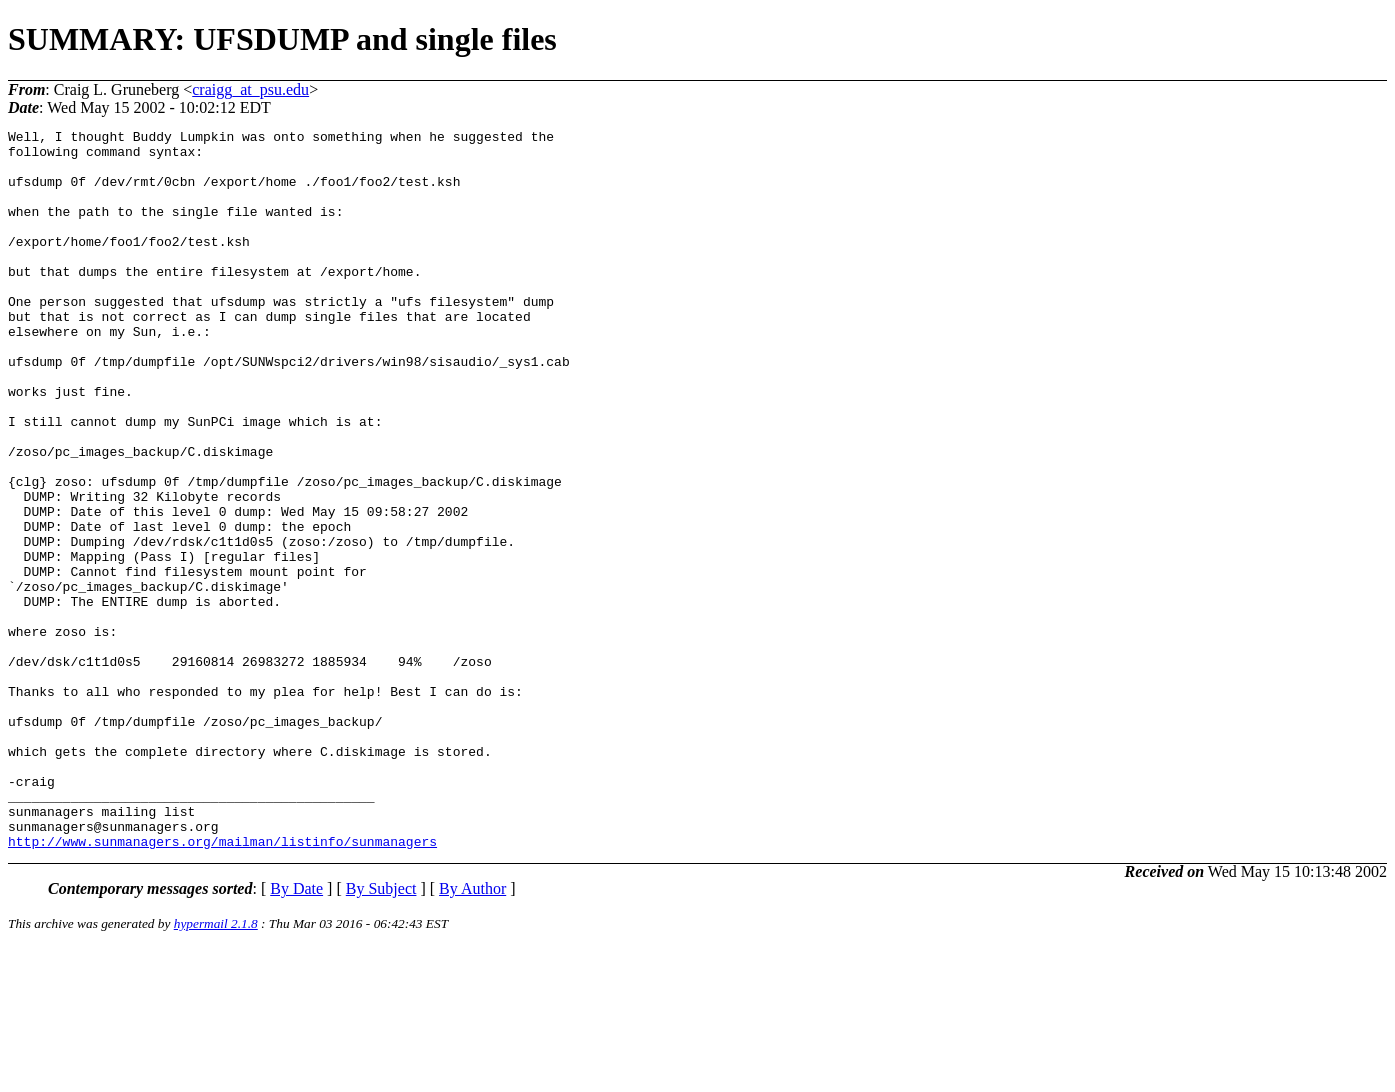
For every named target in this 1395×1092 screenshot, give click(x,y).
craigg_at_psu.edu (250, 89)
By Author (472, 1032)
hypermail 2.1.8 (216, 1067)
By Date (296, 1032)
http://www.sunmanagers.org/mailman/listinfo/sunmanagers (222, 985)
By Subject (381, 1032)
